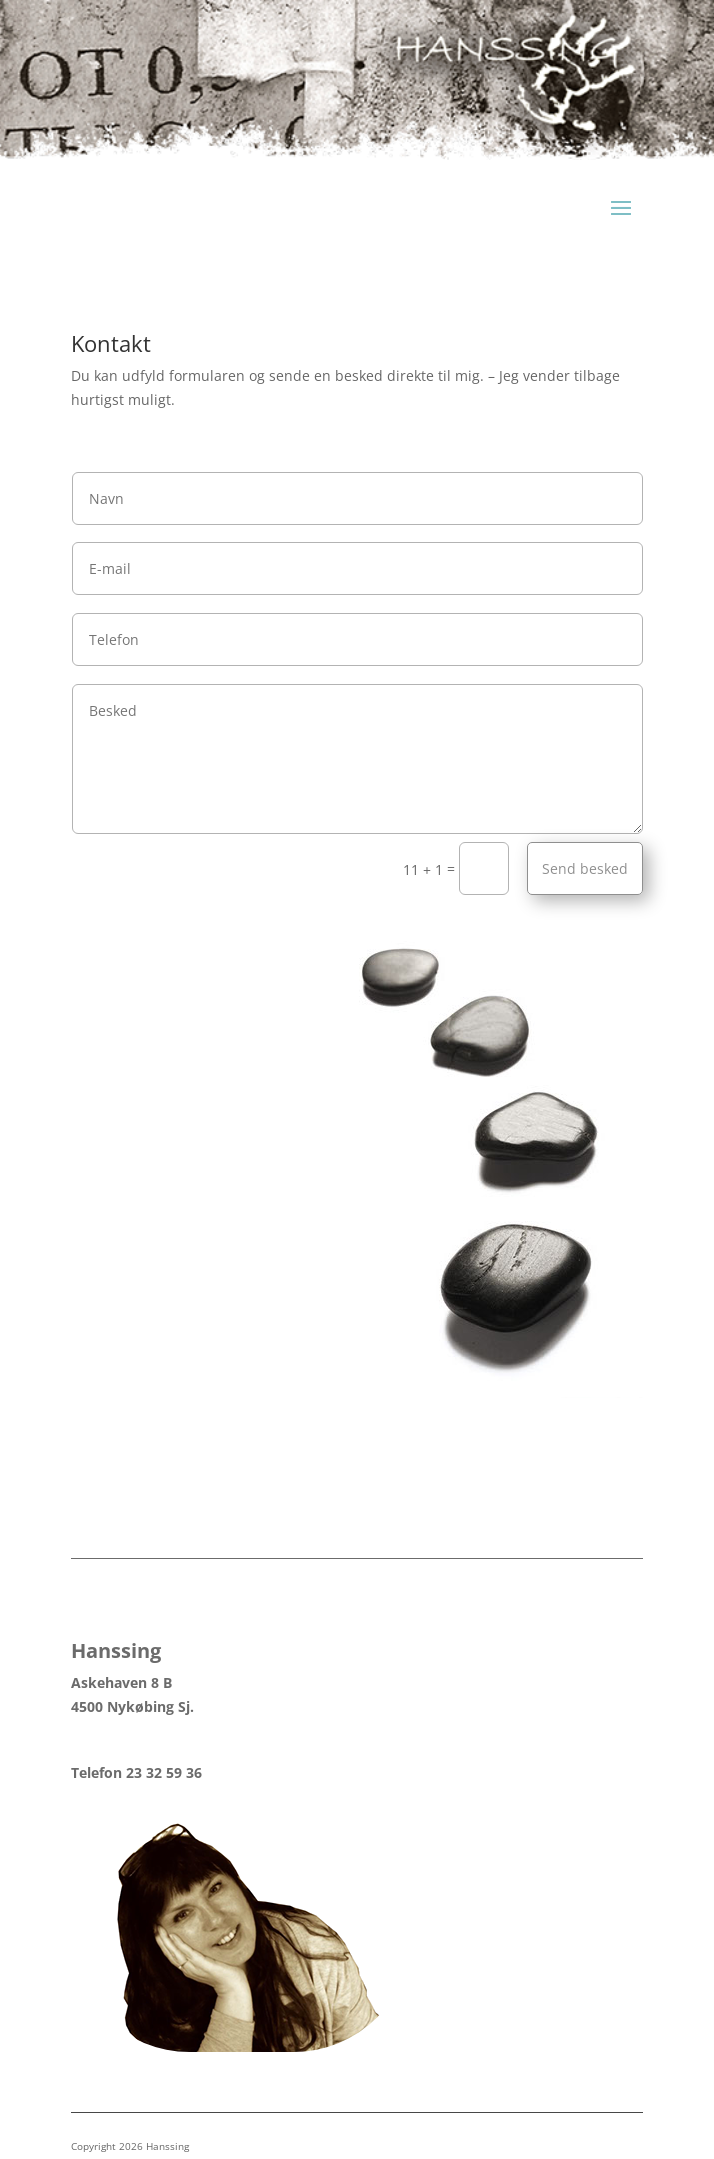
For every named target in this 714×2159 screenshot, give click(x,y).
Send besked (585, 868)
